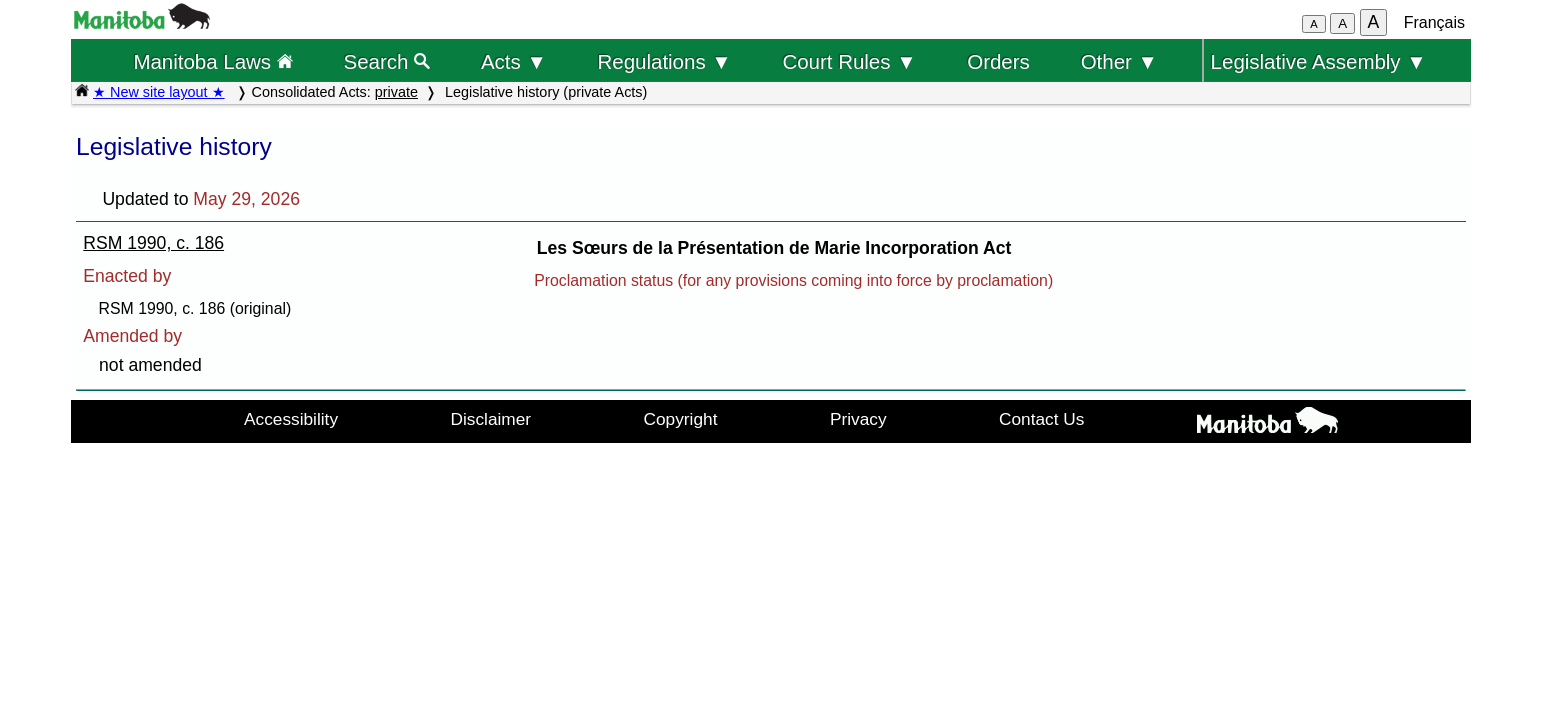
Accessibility (291, 419)
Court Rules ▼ (849, 61)
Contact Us (1041, 419)
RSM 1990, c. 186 (153, 243)
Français (1434, 22)
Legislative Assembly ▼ (1319, 61)
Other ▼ (1119, 61)
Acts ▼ (514, 61)
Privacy (858, 419)
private (396, 92)
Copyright (681, 419)
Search (387, 61)
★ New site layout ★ (159, 92)
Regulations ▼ (665, 61)
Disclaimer (491, 419)
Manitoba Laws (212, 61)
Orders (998, 61)
